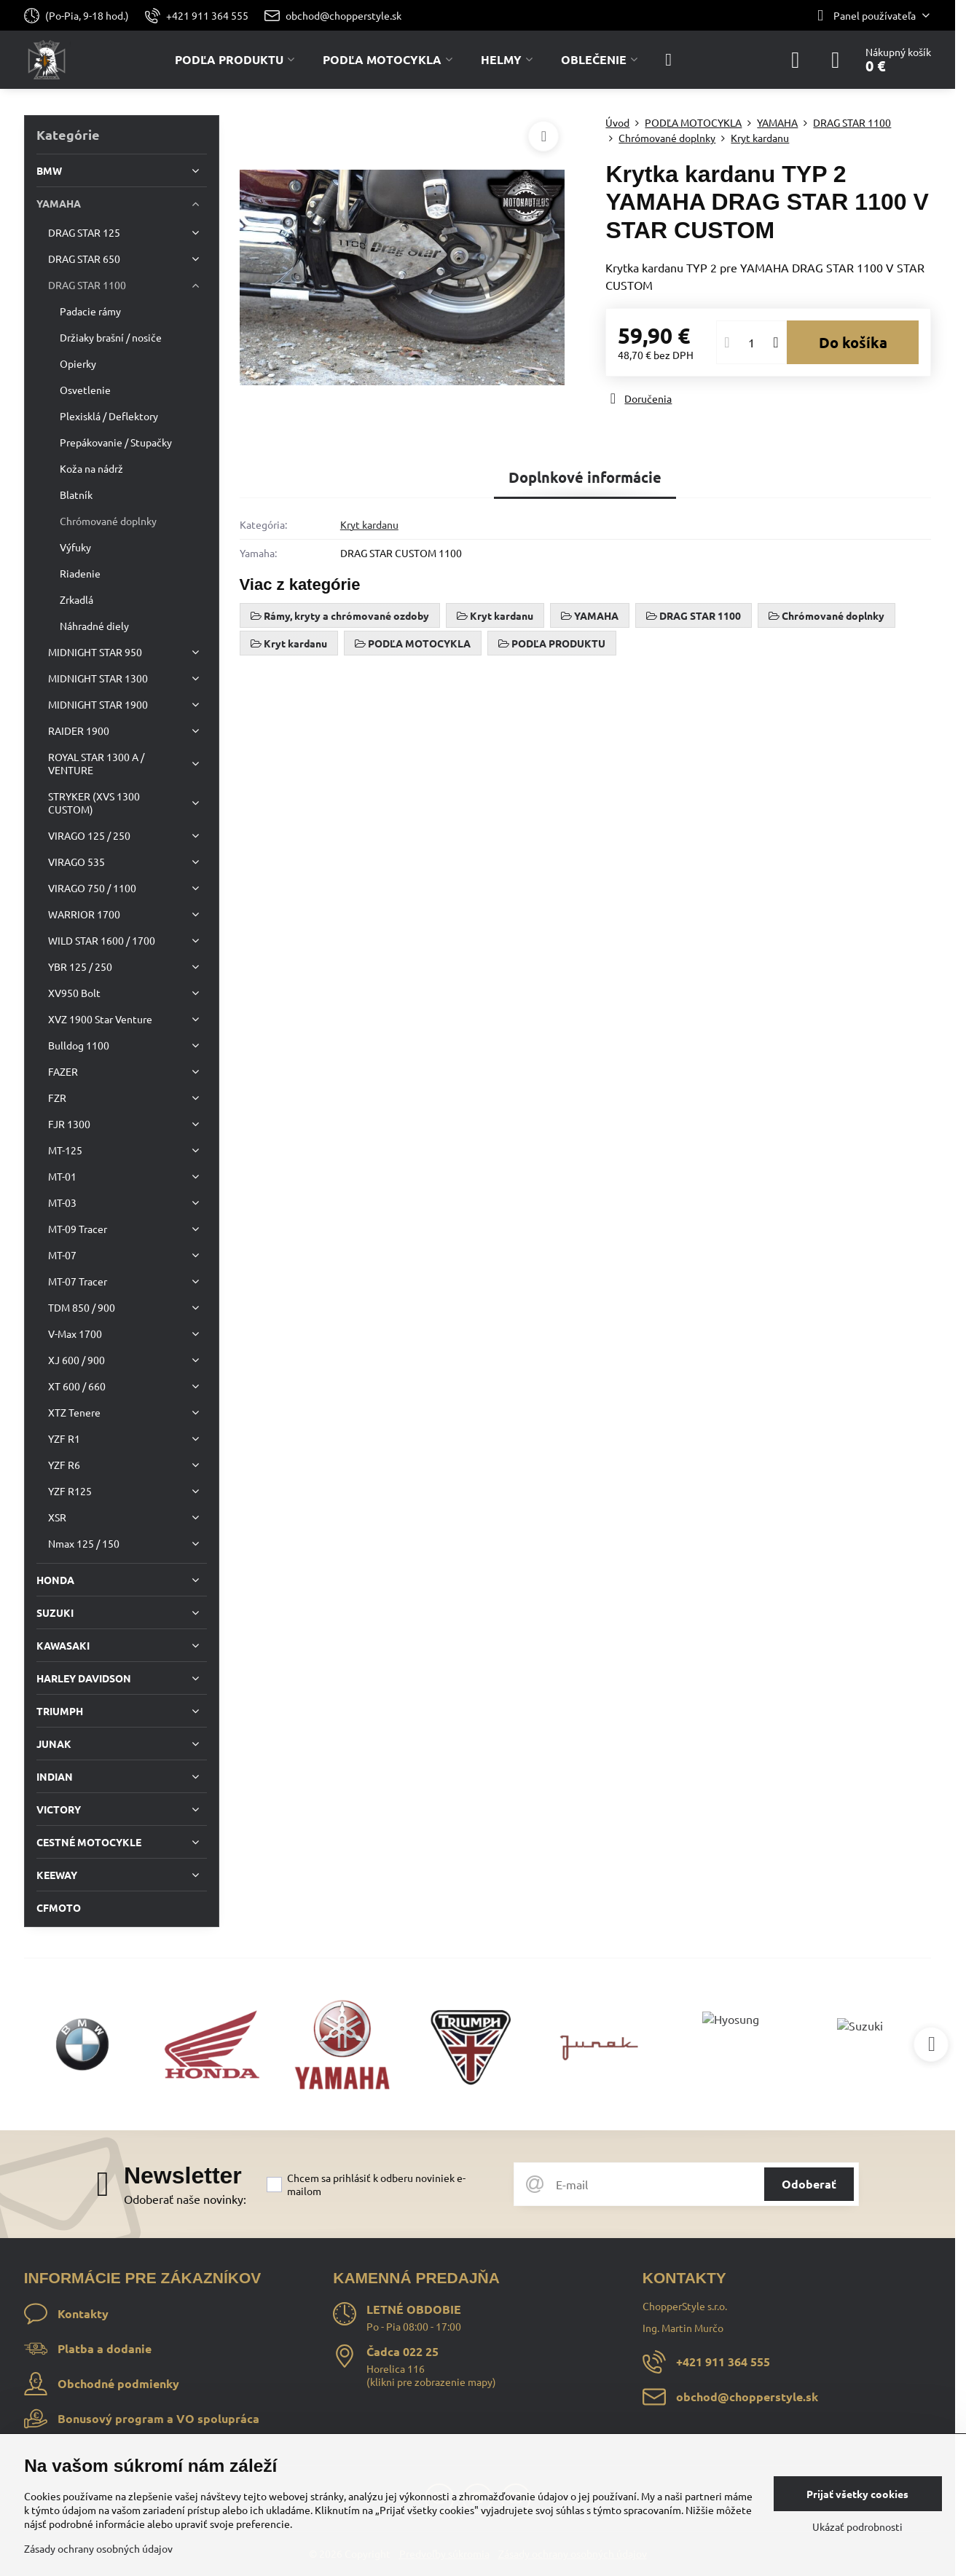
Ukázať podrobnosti (857, 2526)
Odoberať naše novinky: (185, 2198)
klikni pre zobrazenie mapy (431, 2381)
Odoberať (809, 2183)
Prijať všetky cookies (857, 2493)
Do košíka (853, 342)
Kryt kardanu (369, 524)
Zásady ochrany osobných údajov (98, 2548)
